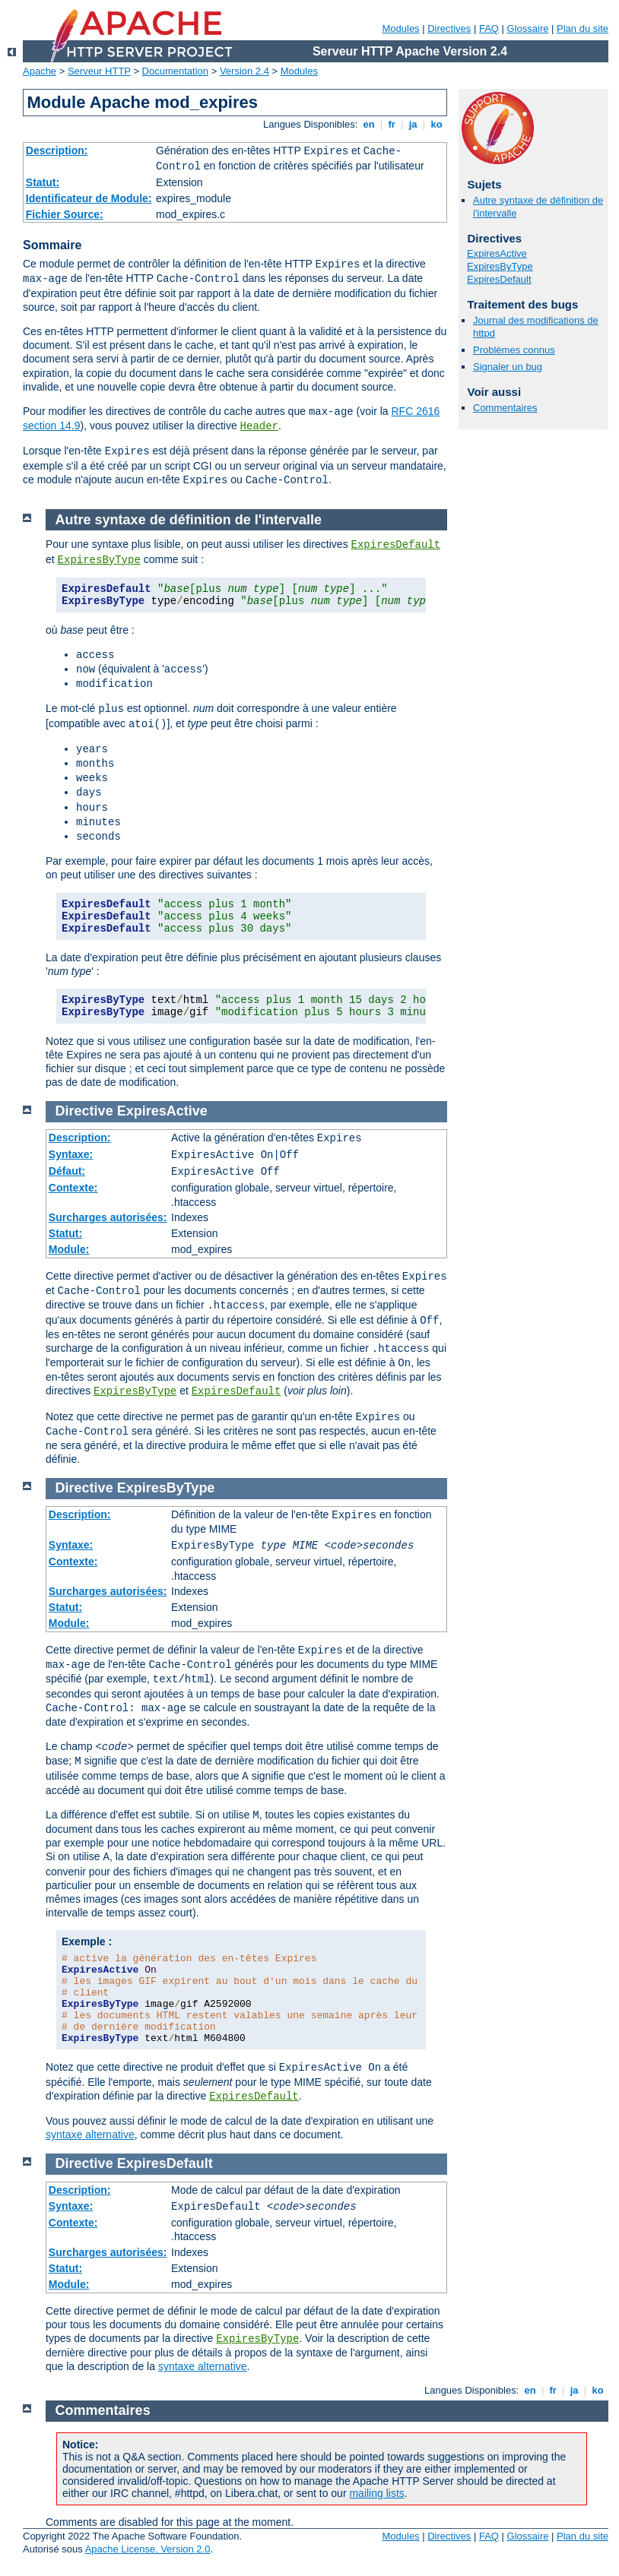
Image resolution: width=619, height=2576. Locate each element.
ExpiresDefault (499, 279)
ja (413, 124)
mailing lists (376, 2493)
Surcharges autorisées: (108, 1217)
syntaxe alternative (90, 2134)
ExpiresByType (500, 266)
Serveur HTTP (99, 71)
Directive (84, 1111)
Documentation (175, 71)
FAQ (489, 28)
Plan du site (582, 28)
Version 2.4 (244, 71)
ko (436, 124)
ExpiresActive (497, 253)
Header (259, 426)
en (368, 124)
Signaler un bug (507, 366)
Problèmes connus (514, 350)
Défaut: (67, 1171)
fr (392, 124)
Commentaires (505, 407)
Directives (449, 28)
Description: (57, 150)
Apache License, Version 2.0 (148, 2549)
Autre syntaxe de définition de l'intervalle (189, 519)
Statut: (42, 182)
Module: (69, 1249)
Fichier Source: (64, 214)
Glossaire (528, 28)
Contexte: (73, 1188)
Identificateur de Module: (89, 198)
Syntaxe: (71, 1154)
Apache (39, 71)
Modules (400, 28)
